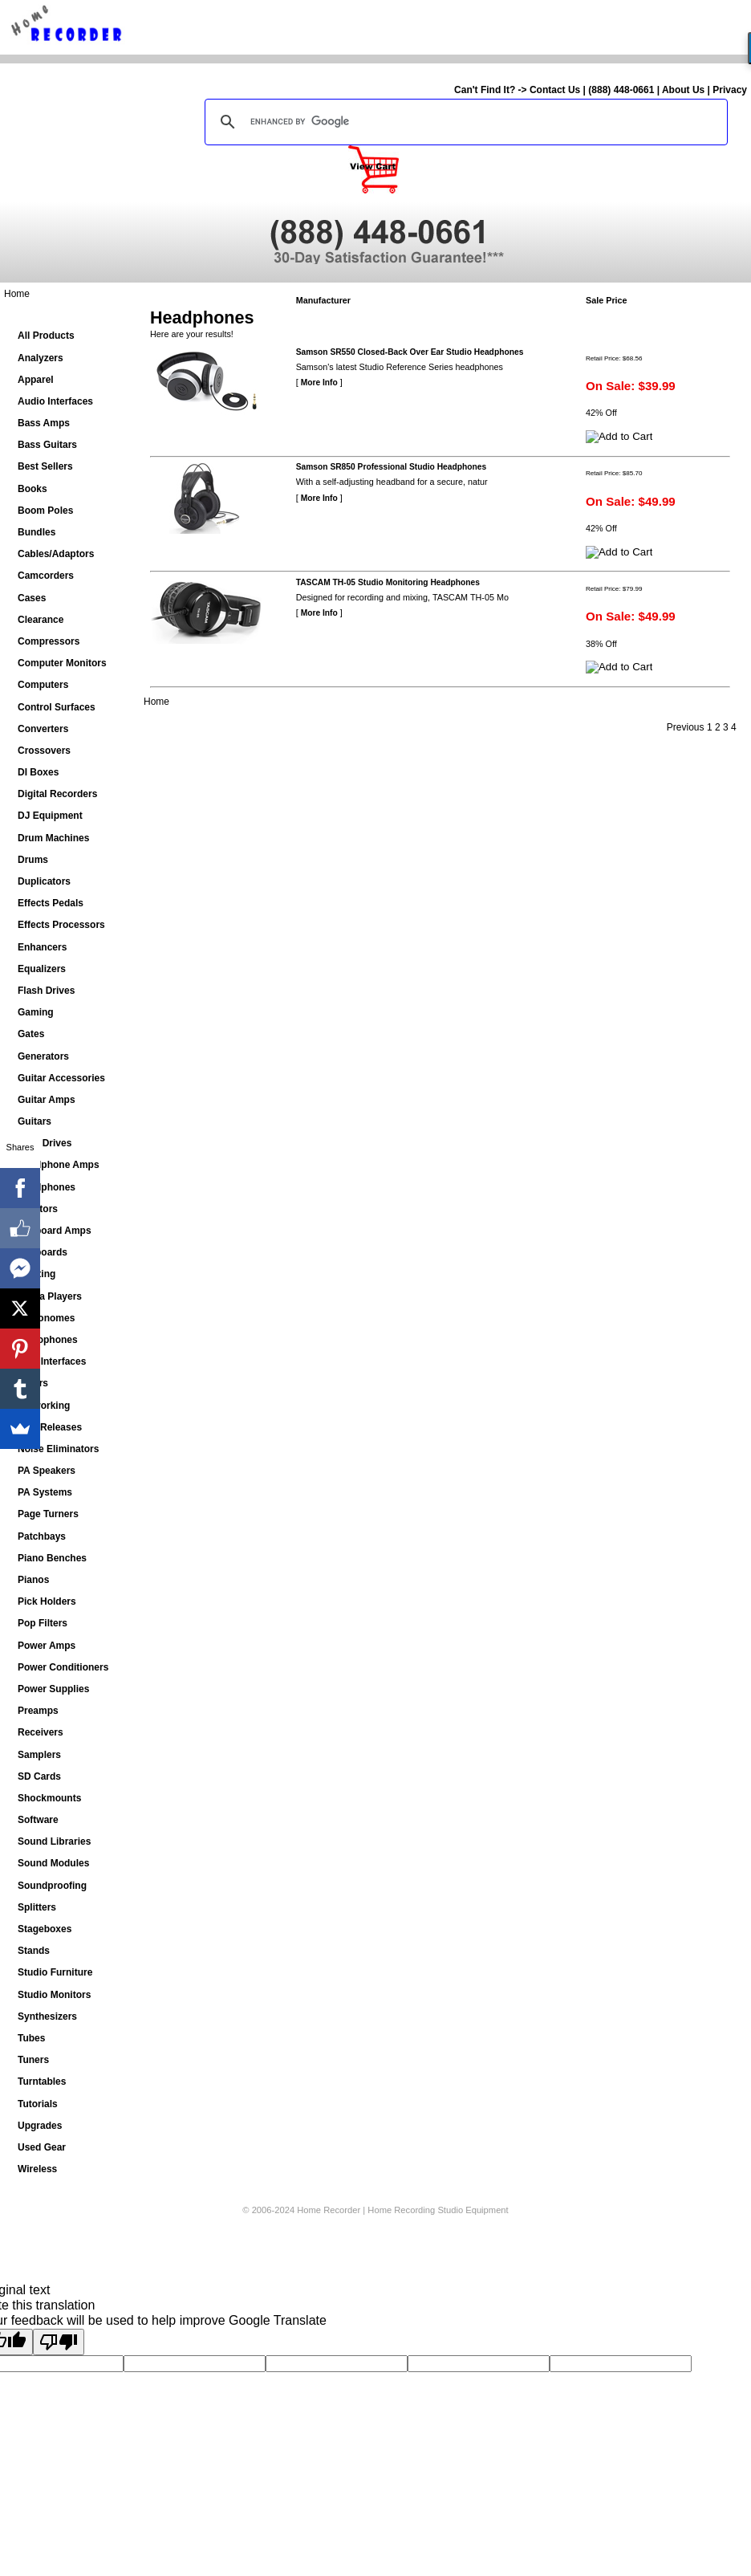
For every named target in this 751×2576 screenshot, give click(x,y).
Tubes (31, 2038)
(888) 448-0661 (621, 90)
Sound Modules (53, 1863)
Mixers (33, 1383)
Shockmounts (49, 1798)
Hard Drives (44, 1143)
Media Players (50, 1296)
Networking (44, 1405)
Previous (685, 727)
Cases (32, 598)
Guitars (34, 1121)
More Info (319, 382)
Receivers (40, 1732)
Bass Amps (44, 423)
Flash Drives (46, 990)
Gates (31, 1034)
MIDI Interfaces (52, 1361)
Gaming (36, 1012)
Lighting (36, 1274)
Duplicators (44, 881)
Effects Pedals (50, 903)
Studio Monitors (54, 1994)
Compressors (48, 641)
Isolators (38, 1209)
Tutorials (38, 2104)
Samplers (39, 1754)
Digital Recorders (57, 794)
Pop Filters (42, 1623)
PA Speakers (46, 1470)
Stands (34, 1950)
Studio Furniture (55, 1972)
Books (32, 488)
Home (17, 293)
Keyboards (42, 1252)
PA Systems (45, 1492)
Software (38, 1819)
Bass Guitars (47, 444)
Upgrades (40, 2125)
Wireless (37, 2169)
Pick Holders (47, 1601)
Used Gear (42, 2147)
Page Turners (48, 1514)
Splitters (37, 1907)
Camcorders (46, 575)
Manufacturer (323, 300)
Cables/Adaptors (56, 554)
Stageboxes (44, 1929)
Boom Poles (45, 510)
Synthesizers (47, 2016)
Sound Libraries (54, 1841)
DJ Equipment (50, 815)
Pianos (33, 1579)
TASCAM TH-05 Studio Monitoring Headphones (388, 582)
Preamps (38, 1710)
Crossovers (44, 750)
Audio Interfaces (55, 401)
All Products (46, 335)
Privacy (729, 90)
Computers (43, 684)
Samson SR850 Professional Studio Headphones (391, 466)
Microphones (48, 1339)
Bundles (36, 532)
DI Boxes (38, 772)
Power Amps (46, 1645)
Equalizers (42, 969)
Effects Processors (61, 924)
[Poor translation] (58, 2342)
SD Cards (39, 1776)
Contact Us (555, 90)
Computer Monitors (62, 663)
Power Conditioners (63, 1667)
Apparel (36, 379)
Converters (43, 729)
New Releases (50, 1427)
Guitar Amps (46, 1099)
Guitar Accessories (61, 1078)
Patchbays (42, 1536)
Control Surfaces (56, 707)
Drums (33, 859)
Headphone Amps (58, 1164)
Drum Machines (53, 838)
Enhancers (42, 947)
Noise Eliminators (58, 1449)
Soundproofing (52, 1885)
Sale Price (606, 300)
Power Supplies (53, 1689)
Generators (43, 1056)
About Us (683, 90)
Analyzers (40, 358)
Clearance (40, 619)
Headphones (46, 1187)
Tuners (33, 2059)
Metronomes (46, 1318)
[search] (463, 122)
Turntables (42, 2081)
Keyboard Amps (54, 1230)
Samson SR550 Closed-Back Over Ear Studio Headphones (410, 352)
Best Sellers (45, 466)
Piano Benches (52, 1558)
